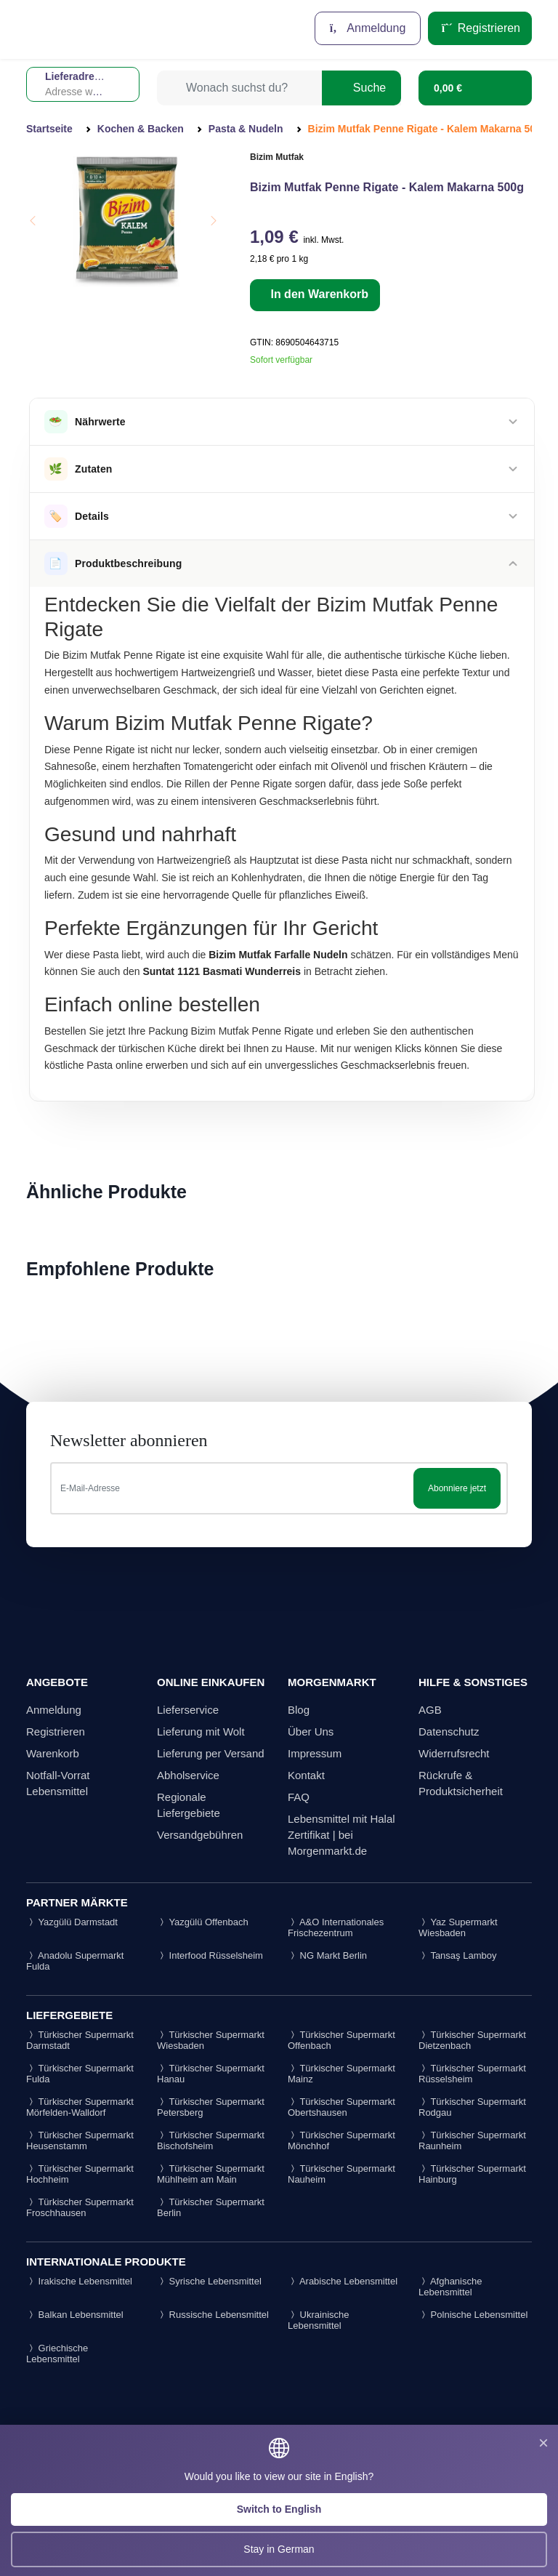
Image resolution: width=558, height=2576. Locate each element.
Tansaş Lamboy (457, 1955)
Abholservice (188, 1775)
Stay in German (278, 2549)
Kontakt (306, 1775)
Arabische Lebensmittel (342, 2281)
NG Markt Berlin (327, 1955)
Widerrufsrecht (454, 1753)
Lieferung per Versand (210, 1753)
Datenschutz (448, 1731)
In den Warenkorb (317, 294)
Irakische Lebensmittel (79, 2281)
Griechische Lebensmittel (57, 2353)
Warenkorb (52, 1753)
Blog (299, 1710)
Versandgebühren (200, 1835)
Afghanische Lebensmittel (450, 2287)
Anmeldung (368, 28)
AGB (430, 1710)
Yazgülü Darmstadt (72, 1922)
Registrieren (480, 28)
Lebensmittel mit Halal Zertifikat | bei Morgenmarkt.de (341, 1835)
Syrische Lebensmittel (209, 2281)
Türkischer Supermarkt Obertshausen (341, 2107)
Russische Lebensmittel (213, 2314)
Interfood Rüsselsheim (210, 1955)
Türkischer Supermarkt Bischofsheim (210, 2140)
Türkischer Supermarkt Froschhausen (80, 2207)
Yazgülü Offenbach (202, 1922)
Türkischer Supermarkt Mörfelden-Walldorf (80, 2107)
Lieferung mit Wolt (201, 1731)
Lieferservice (188, 1710)
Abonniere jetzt (457, 1488)
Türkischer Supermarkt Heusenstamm (80, 2140)
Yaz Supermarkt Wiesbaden (458, 1927)
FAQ (299, 1797)
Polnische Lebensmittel (472, 2314)
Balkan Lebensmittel (75, 2314)
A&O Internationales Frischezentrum (336, 1927)
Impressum (314, 1753)
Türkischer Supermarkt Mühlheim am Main (210, 2174)
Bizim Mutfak (277, 157)
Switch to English (279, 2509)
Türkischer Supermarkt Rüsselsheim (472, 2074)
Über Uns (310, 1731)
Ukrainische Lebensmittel (318, 2320)
